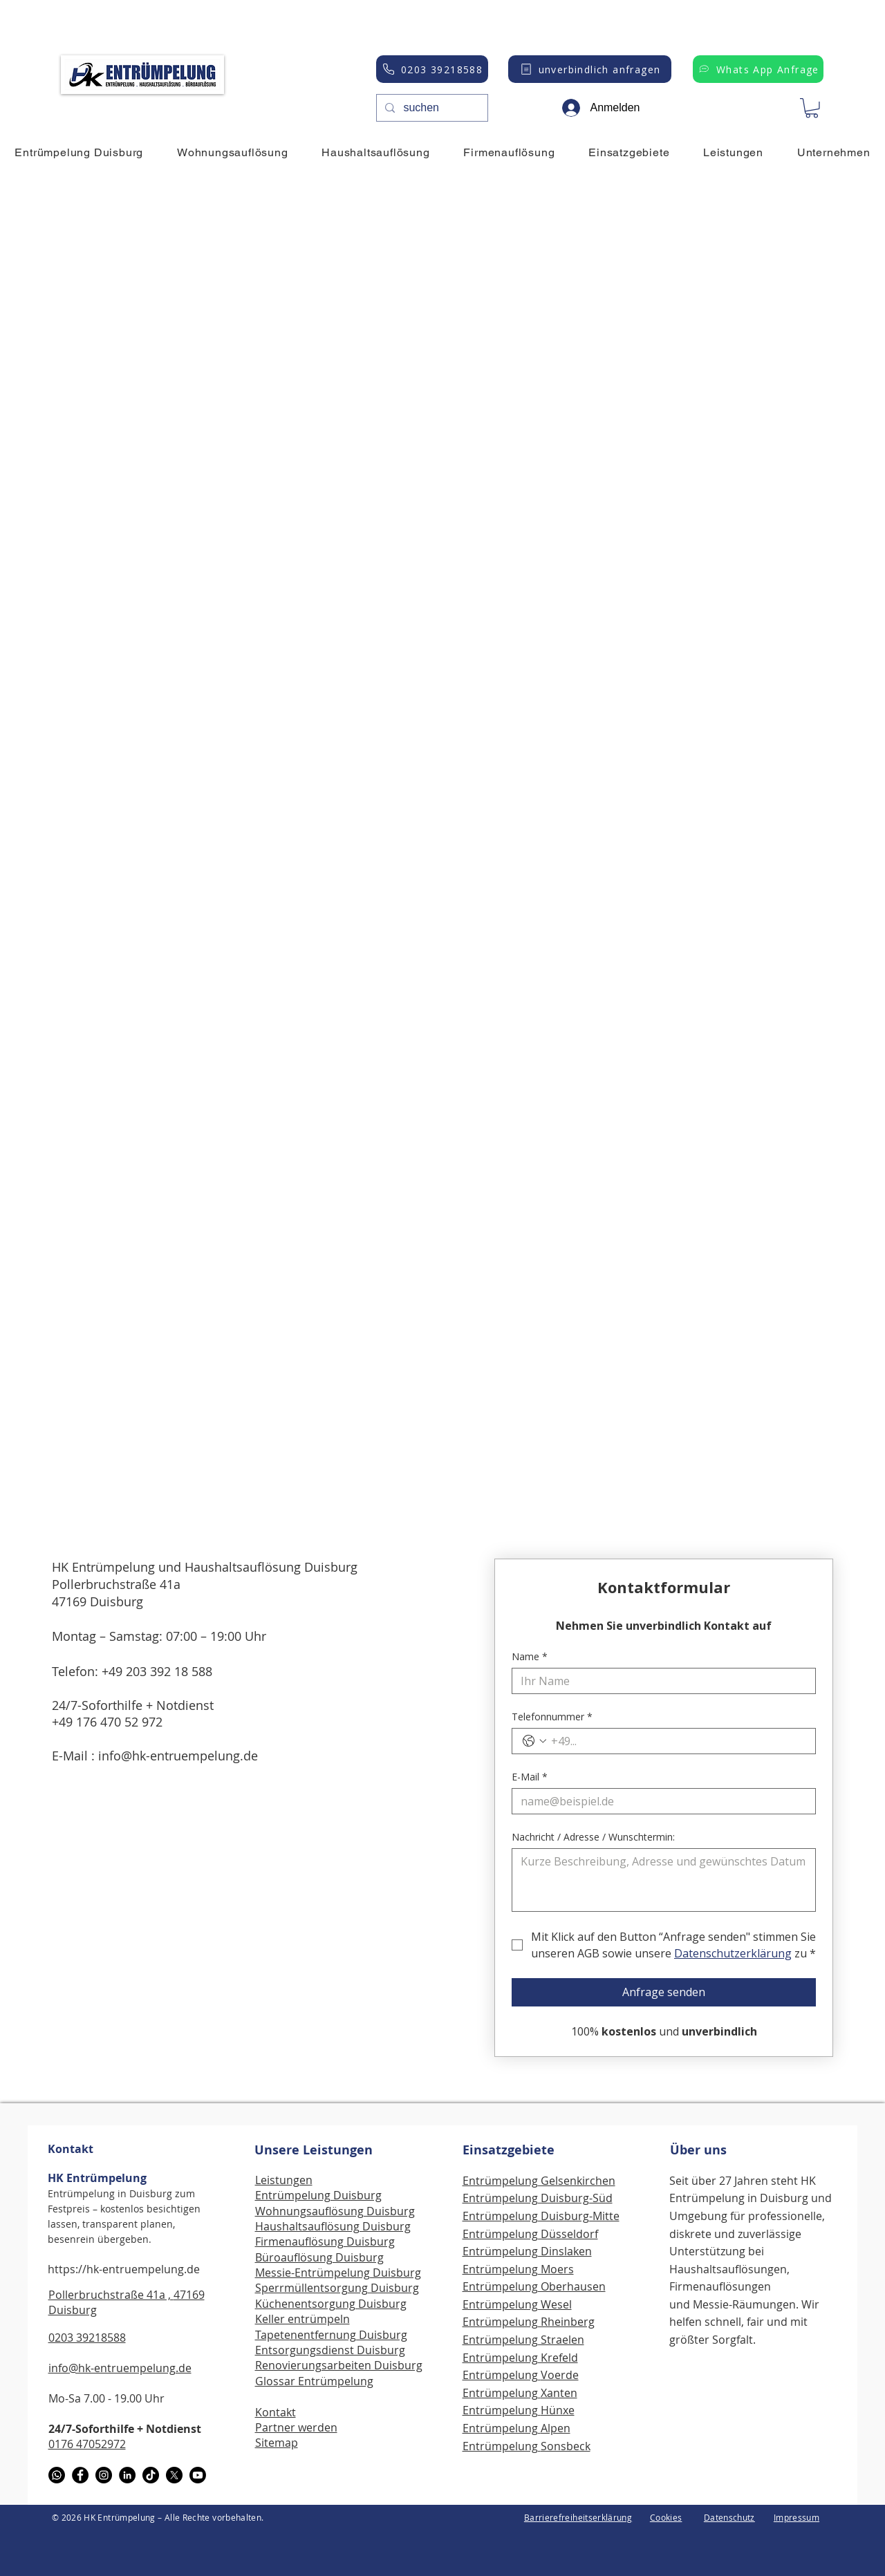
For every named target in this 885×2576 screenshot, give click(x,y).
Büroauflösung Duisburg (319, 2257)
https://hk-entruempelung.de (124, 2269)
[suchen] (430, 108)
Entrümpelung (502, 2374)
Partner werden (296, 2427)
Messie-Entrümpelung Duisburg (338, 2272)
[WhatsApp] (56, 2475)
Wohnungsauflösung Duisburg (335, 2211)
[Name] (659, 1680)
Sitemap (276, 2442)
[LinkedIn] (127, 2475)
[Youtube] (197, 2475)
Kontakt (70, 2148)
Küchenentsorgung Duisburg (331, 2303)
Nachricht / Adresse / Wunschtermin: (593, 1837)
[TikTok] (150, 2475)
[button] (811, 108)
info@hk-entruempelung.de (178, 1755)
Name (530, 1656)
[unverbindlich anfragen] (589, 69)
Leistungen (284, 2180)
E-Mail (530, 1777)
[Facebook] (80, 2475)
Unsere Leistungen (313, 2150)
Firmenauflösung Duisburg (325, 2241)
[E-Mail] (659, 1801)
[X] (174, 2475)
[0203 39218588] (432, 69)
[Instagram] (103, 2475)
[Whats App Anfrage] (758, 69)
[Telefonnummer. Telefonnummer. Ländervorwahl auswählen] (534, 1741)
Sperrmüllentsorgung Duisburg (337, 2287)
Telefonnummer (552, 1716)
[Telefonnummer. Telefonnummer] (677, 1741)
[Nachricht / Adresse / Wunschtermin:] (663, 1880)
